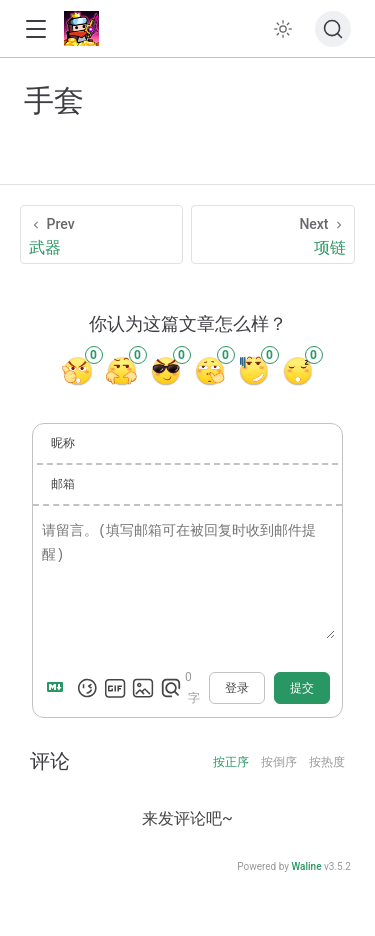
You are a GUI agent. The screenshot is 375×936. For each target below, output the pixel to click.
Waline (306, 866)
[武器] (101, 234)
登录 (237, 688)
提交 (302, 688)
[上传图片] (143, 688)
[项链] (273, 234)
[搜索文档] (333, 29)
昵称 (63, 443)
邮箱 (63, 484)
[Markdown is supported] (59, 688)
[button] (35, 29)
